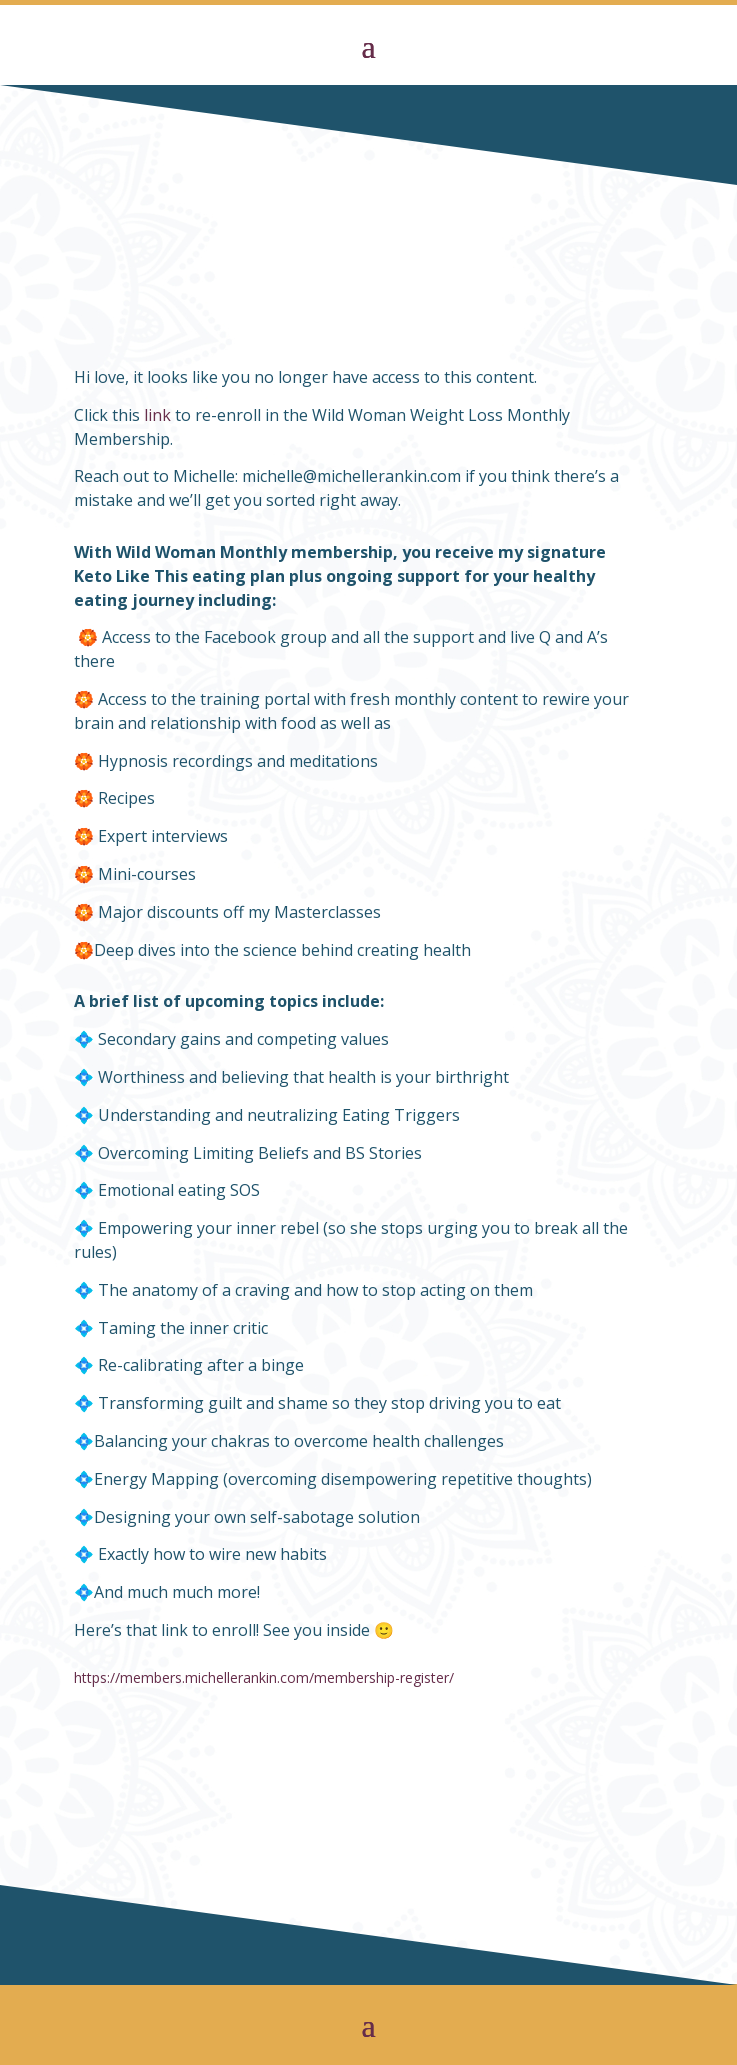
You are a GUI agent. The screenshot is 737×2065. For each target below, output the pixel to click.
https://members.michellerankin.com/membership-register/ (264, 1677)
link (157, 415)
